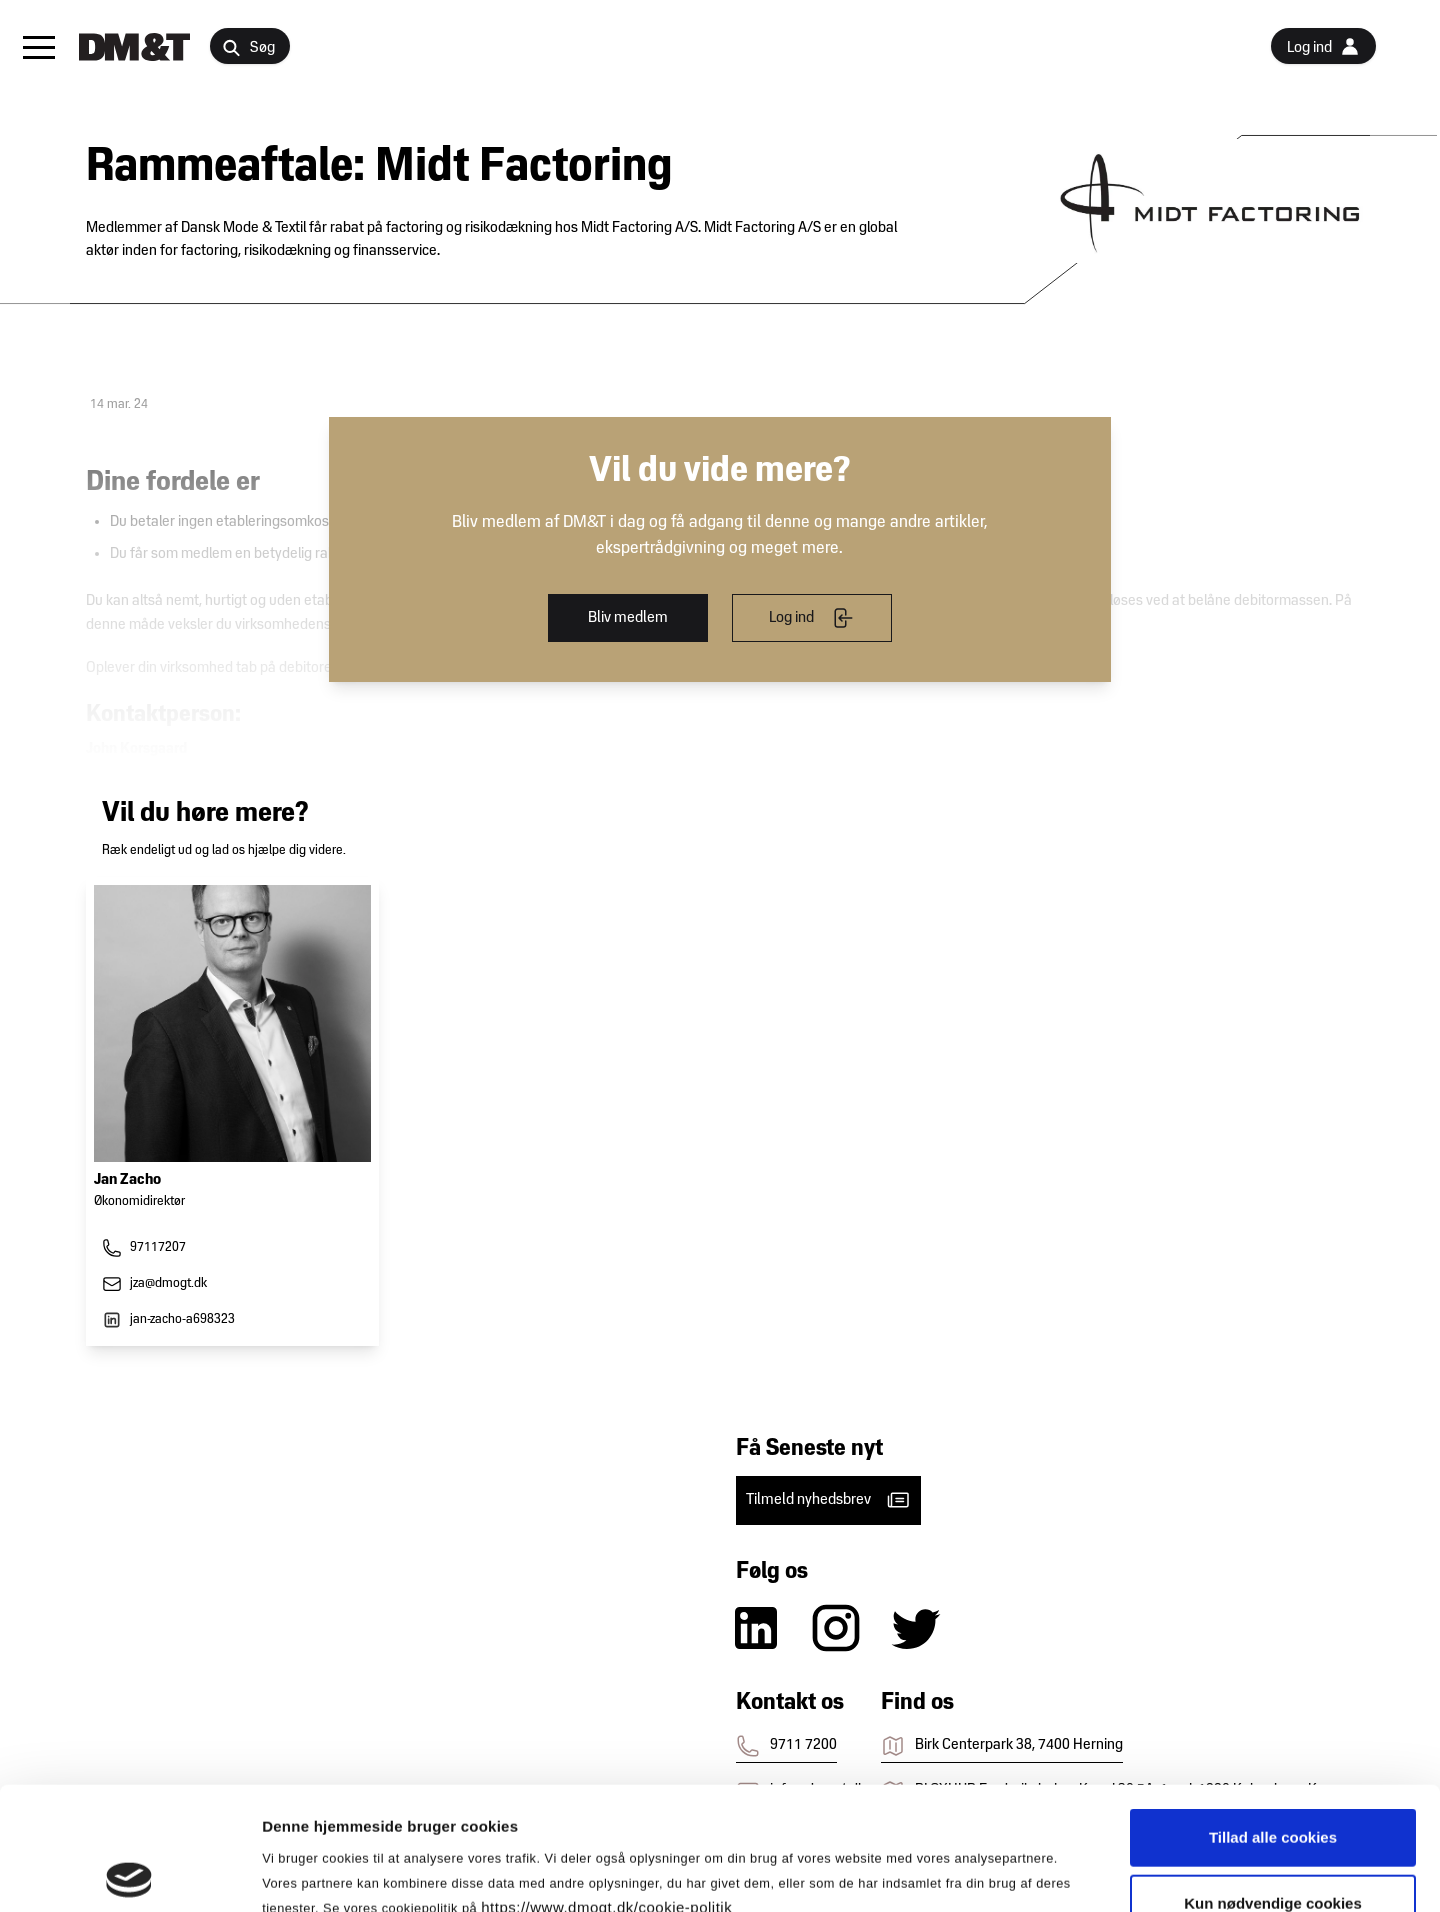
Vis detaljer (1039, 1872)
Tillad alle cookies (1273, 1714)
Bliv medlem (628, 618)
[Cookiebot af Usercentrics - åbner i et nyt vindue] (129, 1873)
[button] (39, 47)
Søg (248, 48)
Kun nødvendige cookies (1273, 1780)
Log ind (811, 618)
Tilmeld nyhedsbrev (828, 1500)
